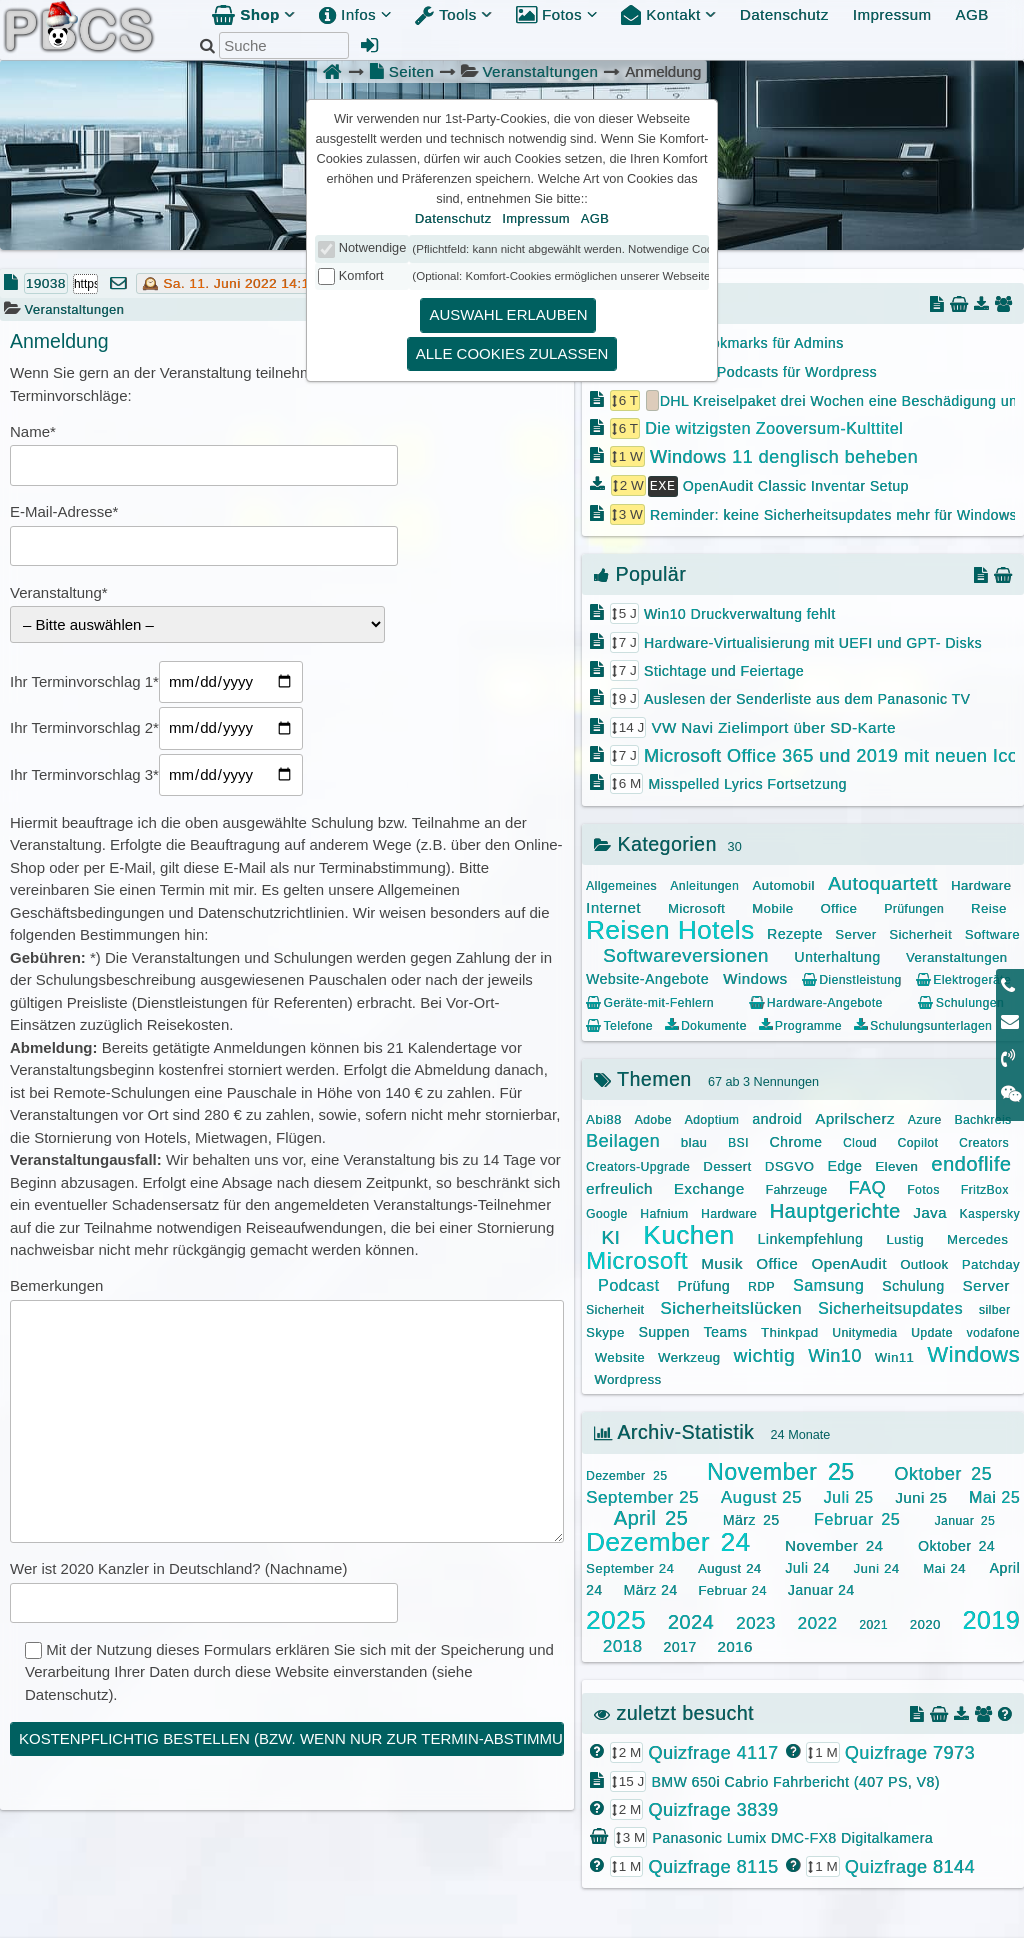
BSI (738, 1141)
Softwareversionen (686, 953)
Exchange (709, 1186)
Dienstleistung (852, 978)
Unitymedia (864, 1331)
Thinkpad (789, 1330)
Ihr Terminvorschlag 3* (84, 774)
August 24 (730, 1566)
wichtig (764, 1353)
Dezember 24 (668, 1540)
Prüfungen (914, 907)
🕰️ (151, 283)
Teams (725, 1330)
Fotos (556, 14)
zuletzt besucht (674, 1711)
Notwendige (373, 247)
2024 (691, 1620)
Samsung (828, 1283)
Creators (984, 1141)
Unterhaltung (837, 955)
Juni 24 (877, 1566)
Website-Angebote (647, 977)
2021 (873, 1623)
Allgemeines (621, 884)
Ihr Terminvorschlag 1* (84, 681)
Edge (844, 1164)
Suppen (663, 1330)
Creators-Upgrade (638, 1165)
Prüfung (703, 1284)
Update (932, 1331)
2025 (616, 1618)
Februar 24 (732, 1588)
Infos (355, 14)
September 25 (642, 1495)
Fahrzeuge (797, 1188)
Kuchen (688, 1233)
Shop (253, 14)
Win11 (894, 1355)
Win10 (835, 1354)
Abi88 (604, 1117)
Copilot (917, 1141)
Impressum (892, 14)
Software (992, 932)
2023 (756, 1621)
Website (620, 1355)
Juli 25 (849, 1495)
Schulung (913, 1284)
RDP (761, 1285)
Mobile (772, 906)
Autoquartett (883, 881)
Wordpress (627, 1377)
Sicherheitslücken (731, 1306)
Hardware (981, 883)
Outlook (924, 1262)
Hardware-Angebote (815, 1001)
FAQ (868, 1186)
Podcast (628, 1283)
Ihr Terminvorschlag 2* (84, 727)
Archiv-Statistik (674, 1430)
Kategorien (655, 842)
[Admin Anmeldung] (370, 45)
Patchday (991, 1262)
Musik (722, 1261)
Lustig (905, 1237)
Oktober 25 (943, 1472)
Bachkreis (982, 1118)
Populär (640, 572)
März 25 (751, 1518)
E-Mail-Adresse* (64, 511)
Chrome (795, 1140)
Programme (800, 1024)
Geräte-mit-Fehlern (650, 1001)
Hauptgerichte (835, 1209)
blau (694, 1140)
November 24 (834, 1543)
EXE (663, 484)
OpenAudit (848, 1261)
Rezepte (795, 932)
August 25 (761, 1495)
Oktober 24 (956, 1544)
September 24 (630, 1566)
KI (610, 1235)
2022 (818, 1621)
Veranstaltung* (59, 592)
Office (838, 906)
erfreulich (619, 1186)
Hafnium (664, 1212)
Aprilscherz (855, 1116)
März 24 (650, 1588)
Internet (613, 905)
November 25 (780, 1470)
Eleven (896, 1164)
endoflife (971, 1162)
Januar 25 (965, 1519)
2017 (679, 1645)
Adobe (653, 1118)
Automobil (783, 883)
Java (930, 1210)
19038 (46, 283)
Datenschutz (784, 14)
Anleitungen (704, 884)
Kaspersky (989, 1212)
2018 (623, 1644)
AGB (971, 14)
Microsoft (696, 906)
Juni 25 (921, 1495)
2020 (925, 1622)
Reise (989, 906)
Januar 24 (821, 1588)
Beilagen (623, 1139)
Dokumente (705, 1024)
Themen (643, 1077)
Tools (453, 14)
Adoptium (712, 1118)
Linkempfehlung (810, 1237)
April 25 (651, 1516)
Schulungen (961, 1001)
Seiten (401, 71)
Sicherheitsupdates (890, 1306)
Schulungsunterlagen (923, 1024)
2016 (734, 1644)
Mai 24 (944, 1566)
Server (855, 932)
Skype (605, 1330)
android (777, 1117)
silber (995, 1308)
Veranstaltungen (540, 71)
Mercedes (977, 1237)
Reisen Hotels (670, 928)
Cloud (860, 1141)
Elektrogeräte (963, 978)
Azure (925, 1118)
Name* (33, 431)
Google (607, 1212)
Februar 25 (857, 1517)
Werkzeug (689, 1355)
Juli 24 (807, 1566)
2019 (991, 1618)
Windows (755, 976)
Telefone (619, 1024)
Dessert (727, 1164)
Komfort (361, 275)
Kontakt (668, 14)
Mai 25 (994, 1495)
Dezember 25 (626, 1474)
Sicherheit (920, 932)
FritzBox (985, 1188)
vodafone (993, 1331)
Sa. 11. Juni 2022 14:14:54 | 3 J (266, 283)
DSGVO (789, 1164)
